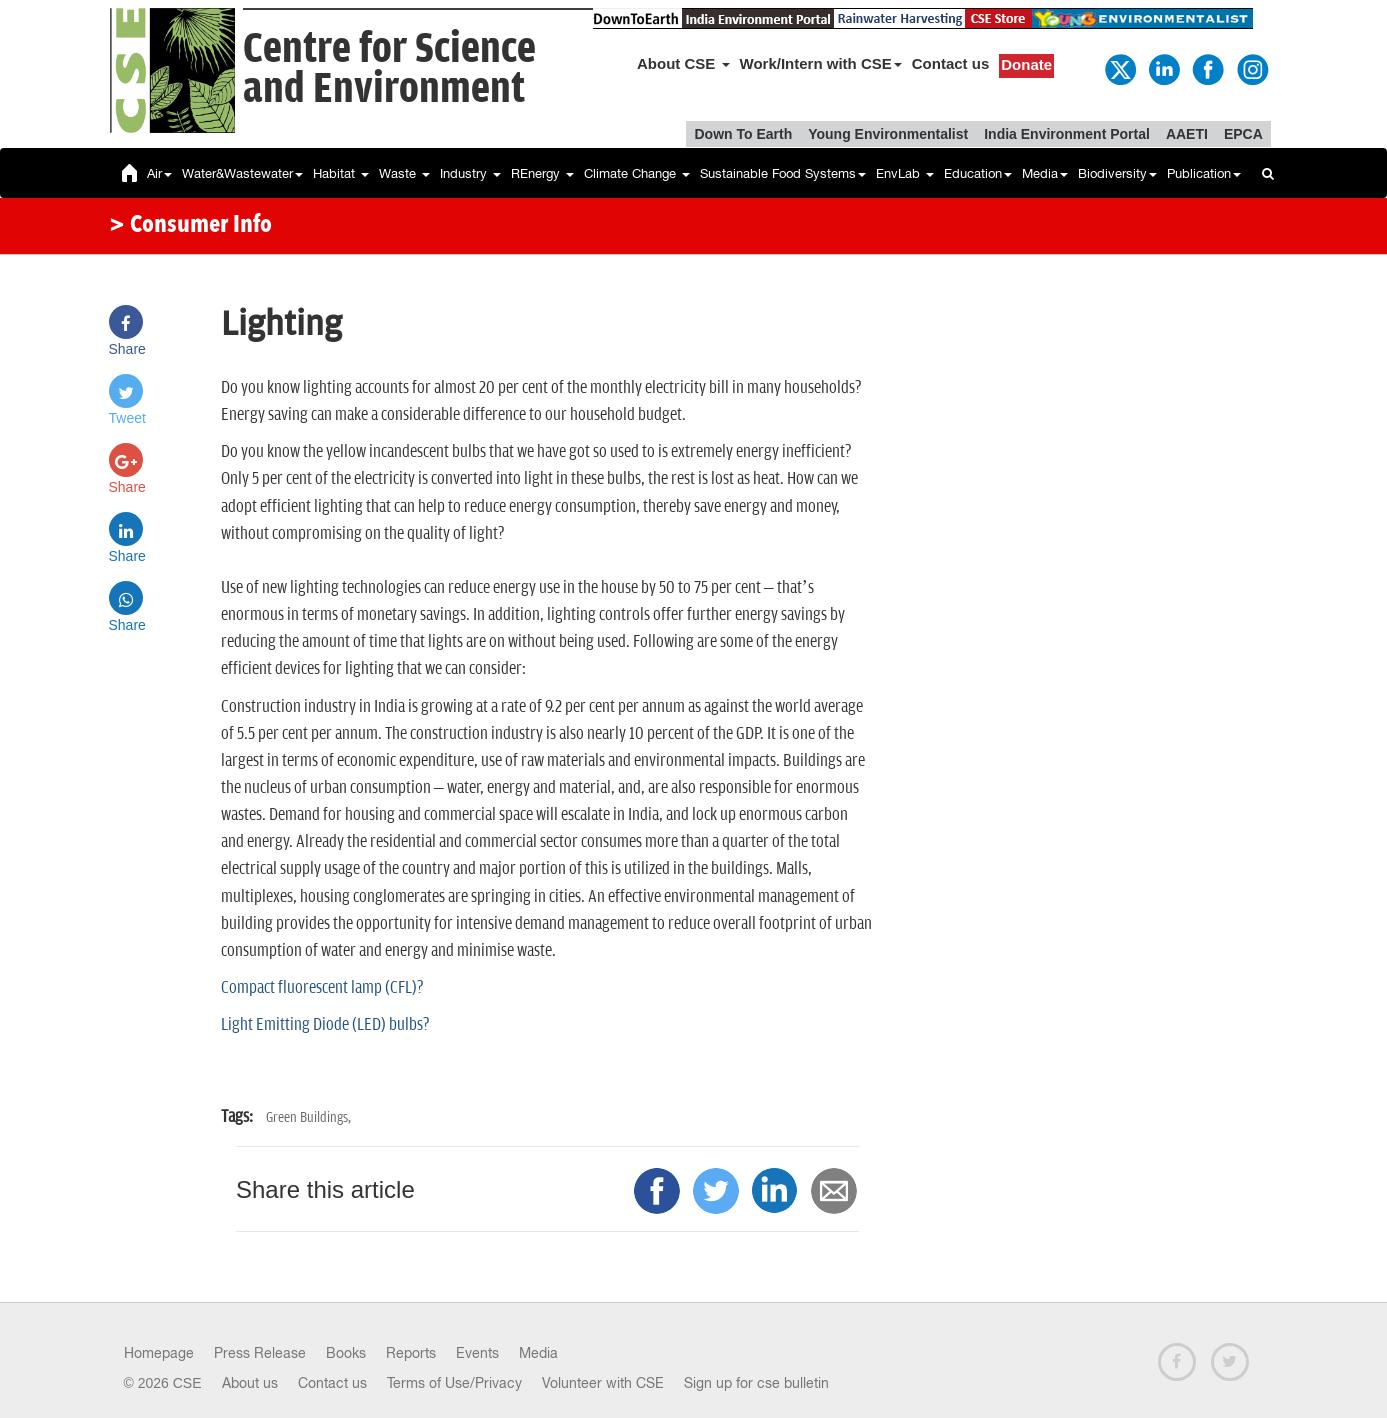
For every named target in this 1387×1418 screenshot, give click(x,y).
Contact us (951, 63)
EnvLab (905, 173)
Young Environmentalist (888, 134)
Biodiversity (1117, 173)
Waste (404, 173)
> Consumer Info (190, 226)
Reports (411, 1353)
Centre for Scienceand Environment (389, 69)
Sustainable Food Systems (783, 173)
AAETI (1187, 134)
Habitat (341, 173)
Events (477, 1353)
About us (250, 1383)
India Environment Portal (1067, 134)
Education (978, 173)
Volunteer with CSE (603, 1383)
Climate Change (637, 173)
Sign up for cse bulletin (756, 1383)
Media (1045, 173)
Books (346, 1353)
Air (159, 173)
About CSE (683, 63)
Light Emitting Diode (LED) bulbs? (325, 1025)
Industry (470, 173)
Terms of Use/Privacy (454, 1383)
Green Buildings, (308, 1117)
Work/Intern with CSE (821, 63)
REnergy (542, 173)
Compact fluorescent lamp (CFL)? (322, 988)
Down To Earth (743, 134)
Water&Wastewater (242, 173)
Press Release (260, 1353)
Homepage (159, 1353)
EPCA (1243, 134)
